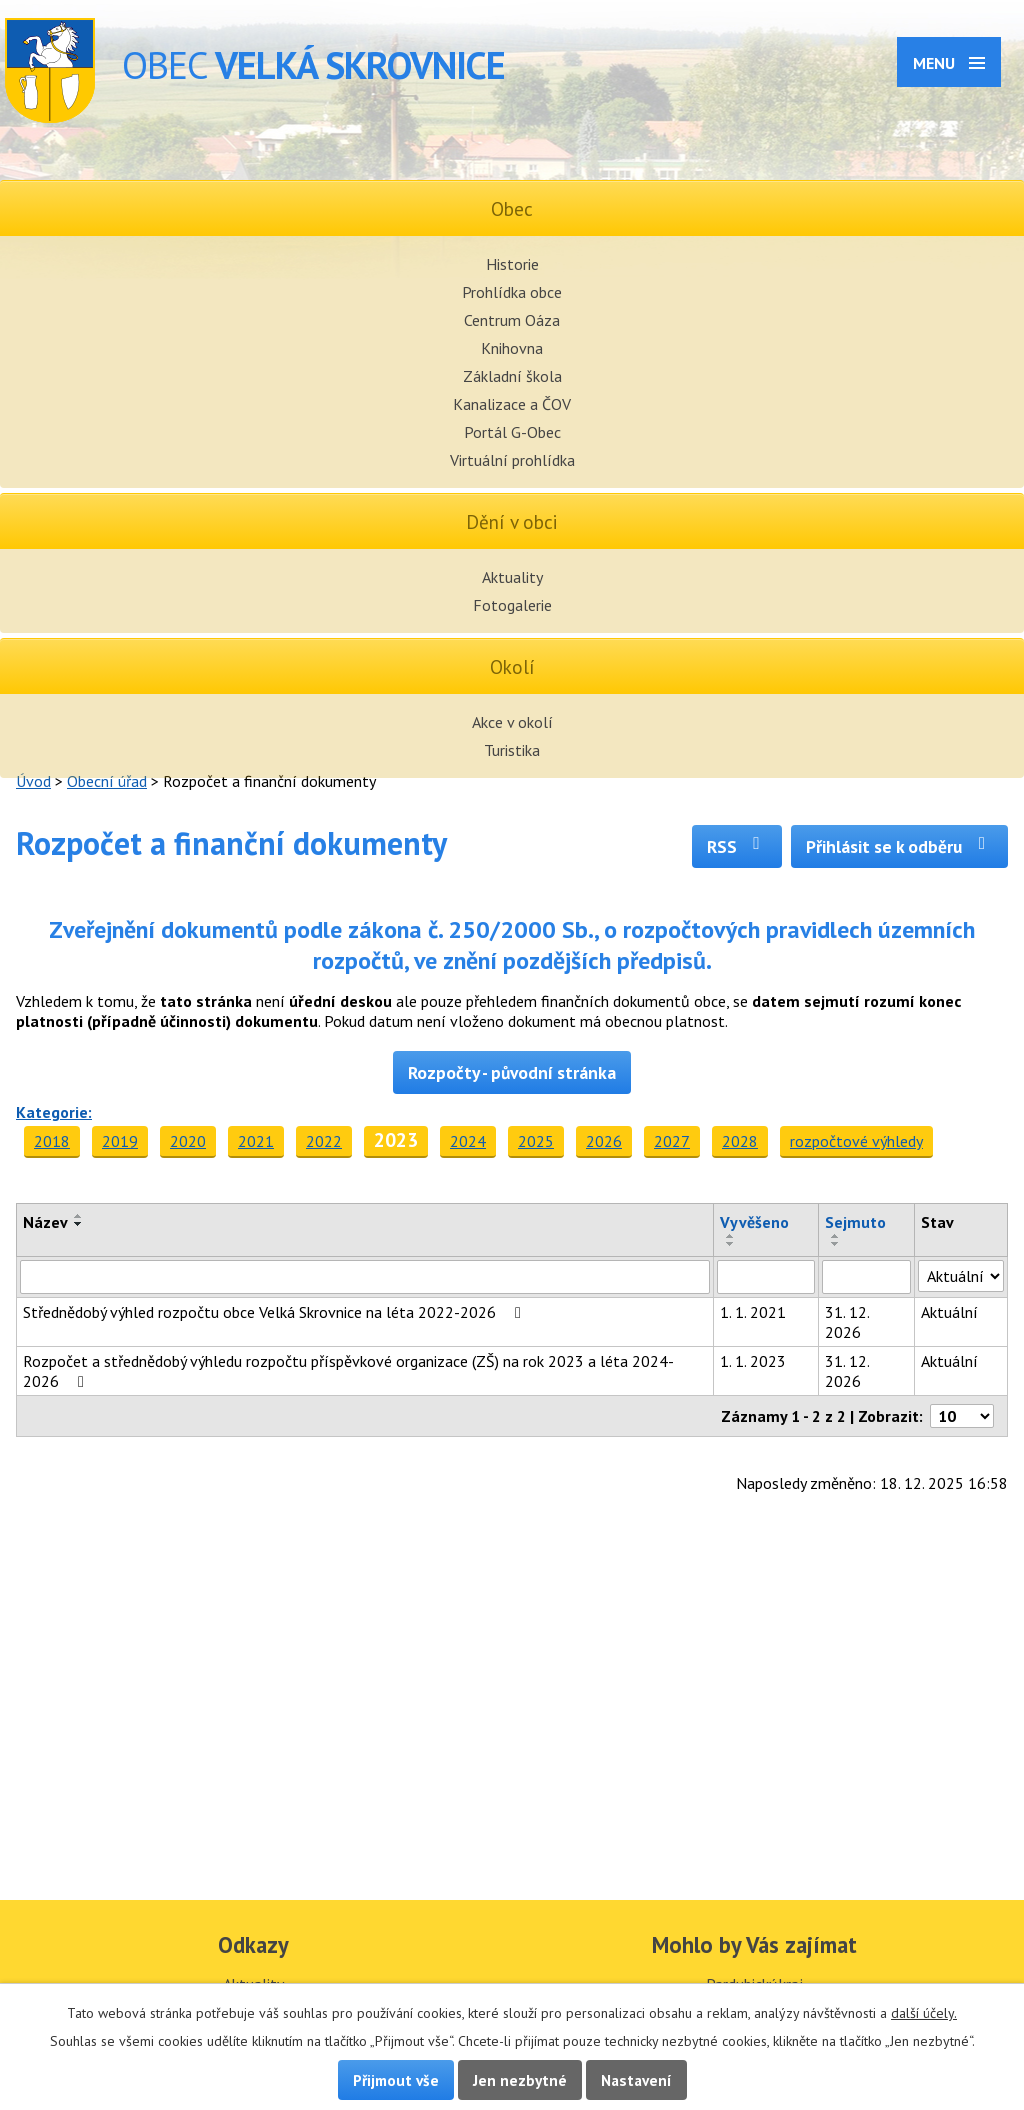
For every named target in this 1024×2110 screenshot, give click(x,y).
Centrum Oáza (512, 320)
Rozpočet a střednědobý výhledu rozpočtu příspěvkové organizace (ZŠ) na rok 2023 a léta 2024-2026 (348, 1371)
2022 (324, 1141)
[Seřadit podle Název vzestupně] (79, 1216)
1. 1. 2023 (753, 1361)
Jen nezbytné (520, 2080)
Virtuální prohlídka (512, 460)
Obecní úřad (107, 781)
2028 (740, 1141)
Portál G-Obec (512, 432)
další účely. (924, 2013)
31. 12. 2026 (847, 1322)
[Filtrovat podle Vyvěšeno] (766, 1277)
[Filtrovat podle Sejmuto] (867, 1277)
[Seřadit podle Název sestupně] (79, 1224)
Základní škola (512, 376)
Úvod (33, 781)
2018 (52, 1141)
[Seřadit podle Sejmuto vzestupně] (836, 1236)
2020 (188, 1141)
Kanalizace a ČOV (512, 404)
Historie (512, 264)
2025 (536, 1141)
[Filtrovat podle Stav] (961, 1276)
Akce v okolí (512, 722)
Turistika (512, 750)
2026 (604, 1141)
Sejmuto (855, 1222)
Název (45, 1222)
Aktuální (949, 1312)
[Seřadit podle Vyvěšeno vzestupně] (731, 1236)
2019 (120, 1141)
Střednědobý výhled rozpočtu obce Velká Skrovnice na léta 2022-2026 (275, 1312)
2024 (468, 1141)
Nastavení (636, 2080)
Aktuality (512, 577)
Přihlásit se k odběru (899, 846)
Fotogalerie (512, 605)
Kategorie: (54, 1112)
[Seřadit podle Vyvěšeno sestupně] (731, 1244)
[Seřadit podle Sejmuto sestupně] (836, 1244)
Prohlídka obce (512, 292)
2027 (672, 1141)
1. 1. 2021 (753, 1312)
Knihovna (512, 348)
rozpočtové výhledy (856, 1141)
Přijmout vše (396, 2080)
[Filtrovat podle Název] (365, 1277)
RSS (737, 846)
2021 (256, 1141)
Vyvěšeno (754, 1222)
